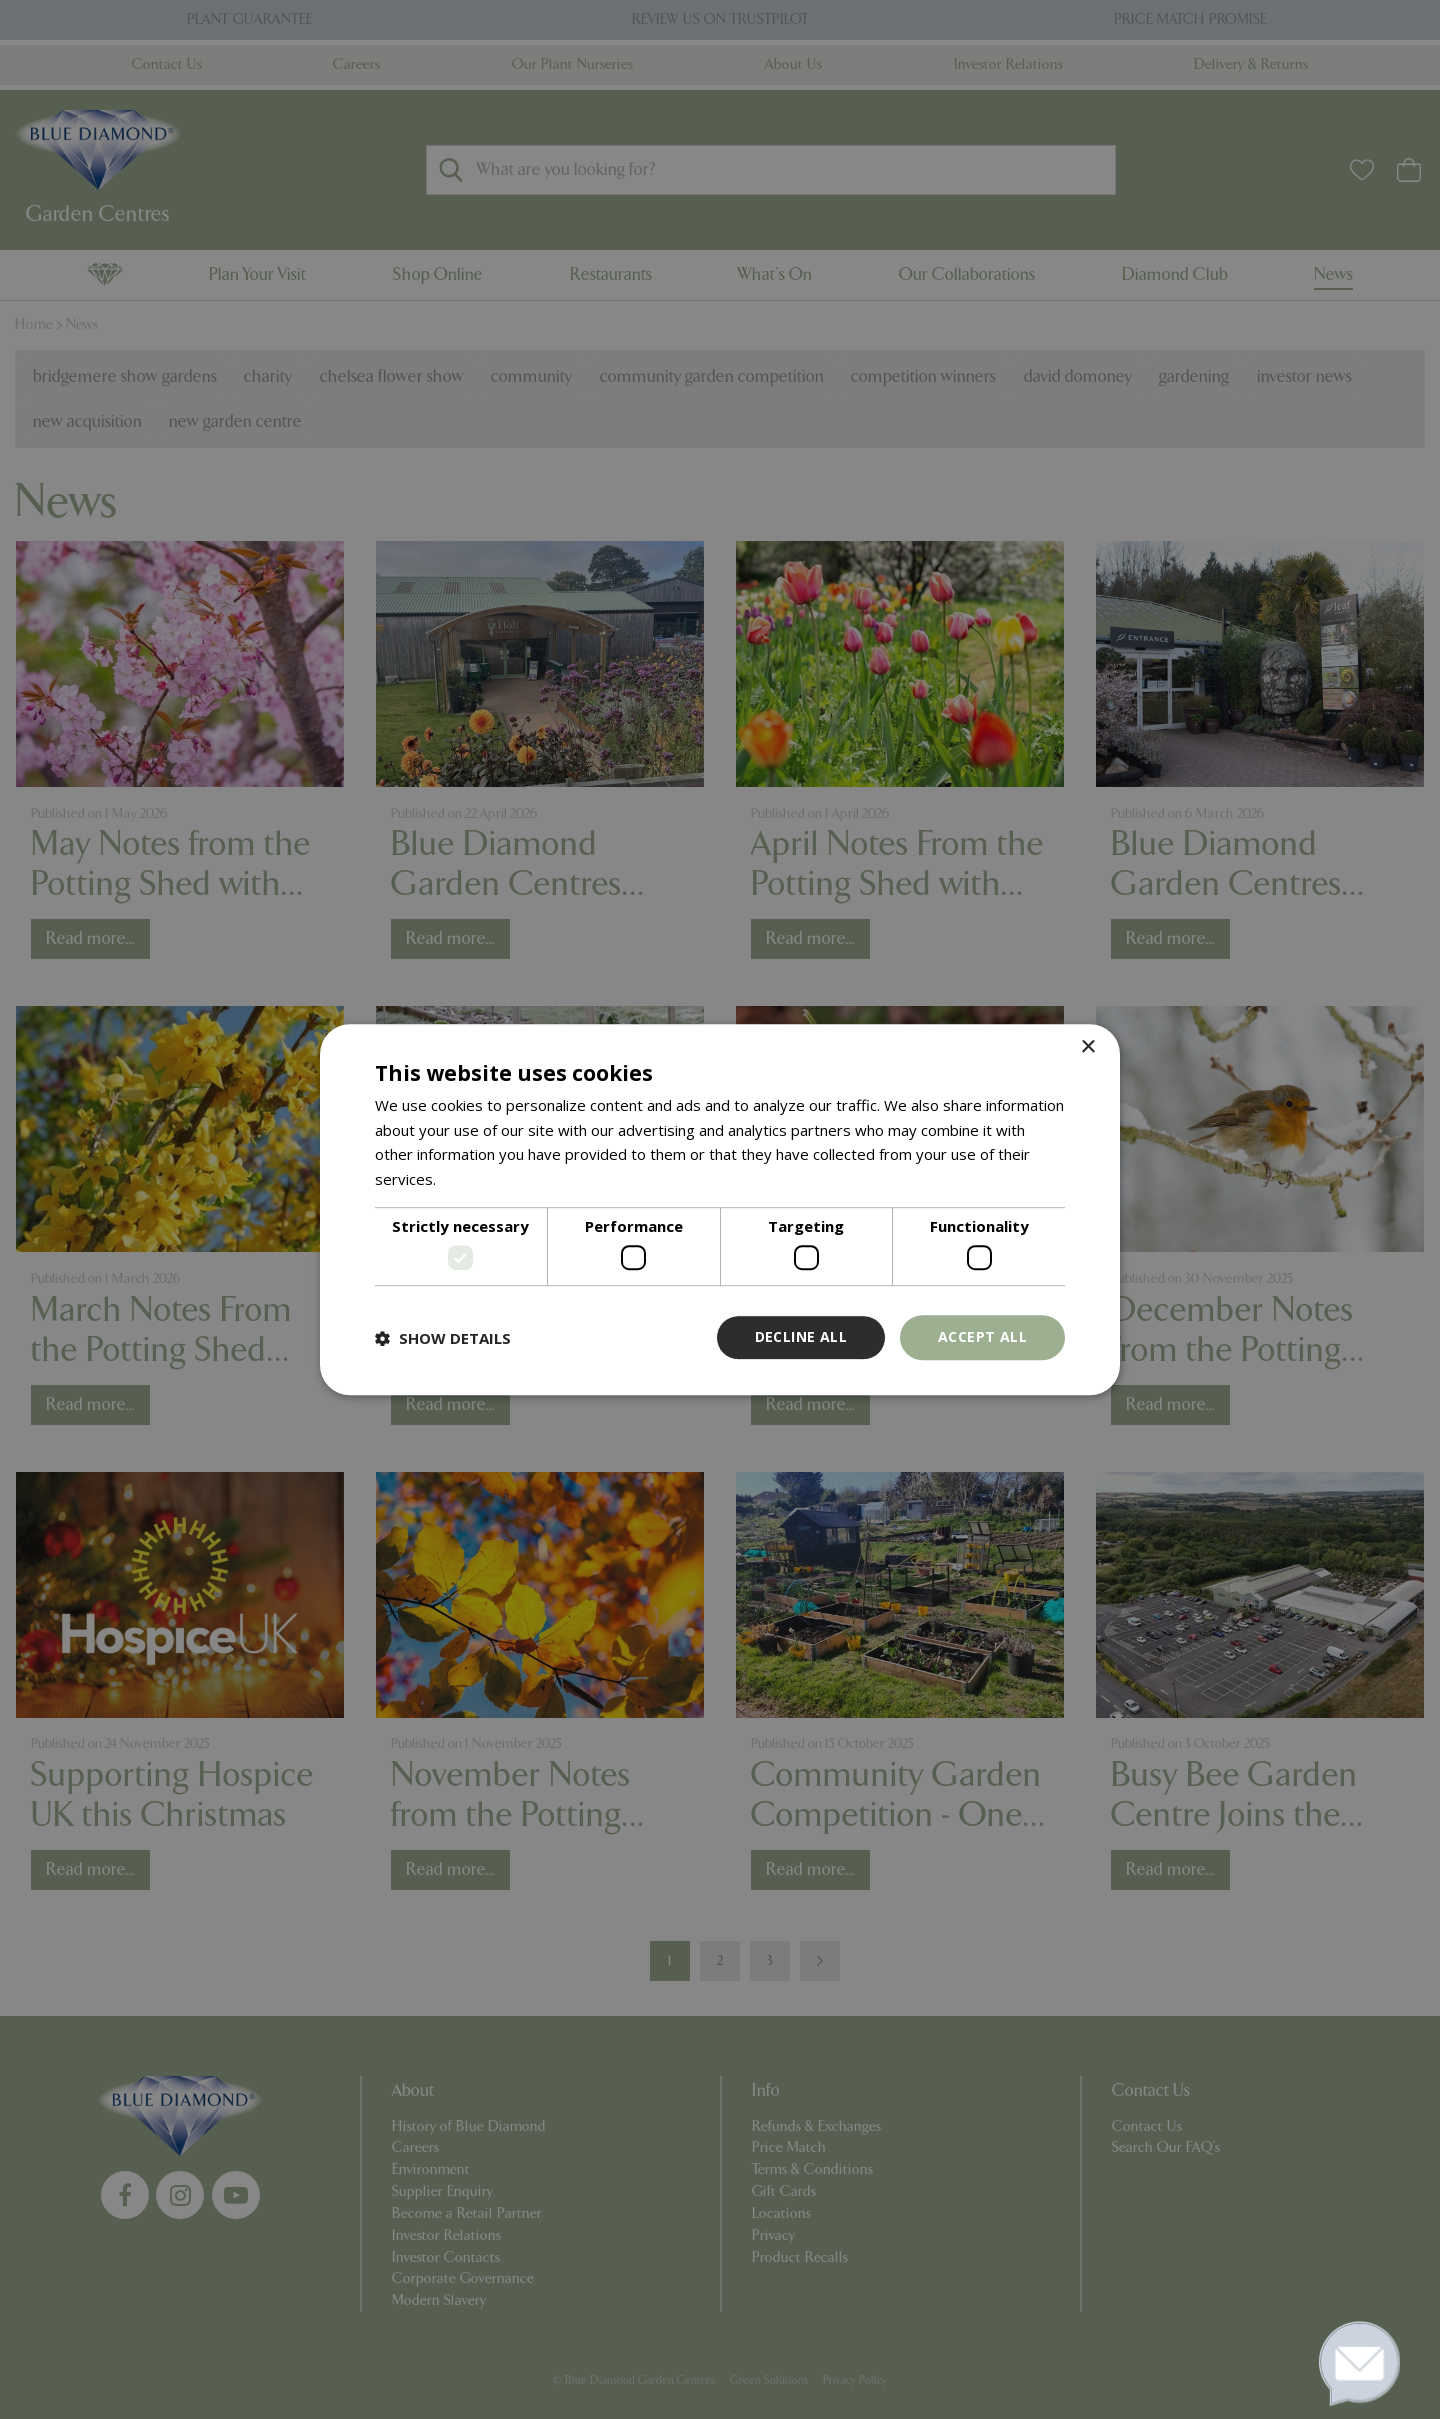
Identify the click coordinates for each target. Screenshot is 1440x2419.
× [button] (1087, 1047)
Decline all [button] (801, 1337)
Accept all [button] (982, 1337)
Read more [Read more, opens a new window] (478, 1179)
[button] (443, 1338)
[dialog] (720, 1209)
